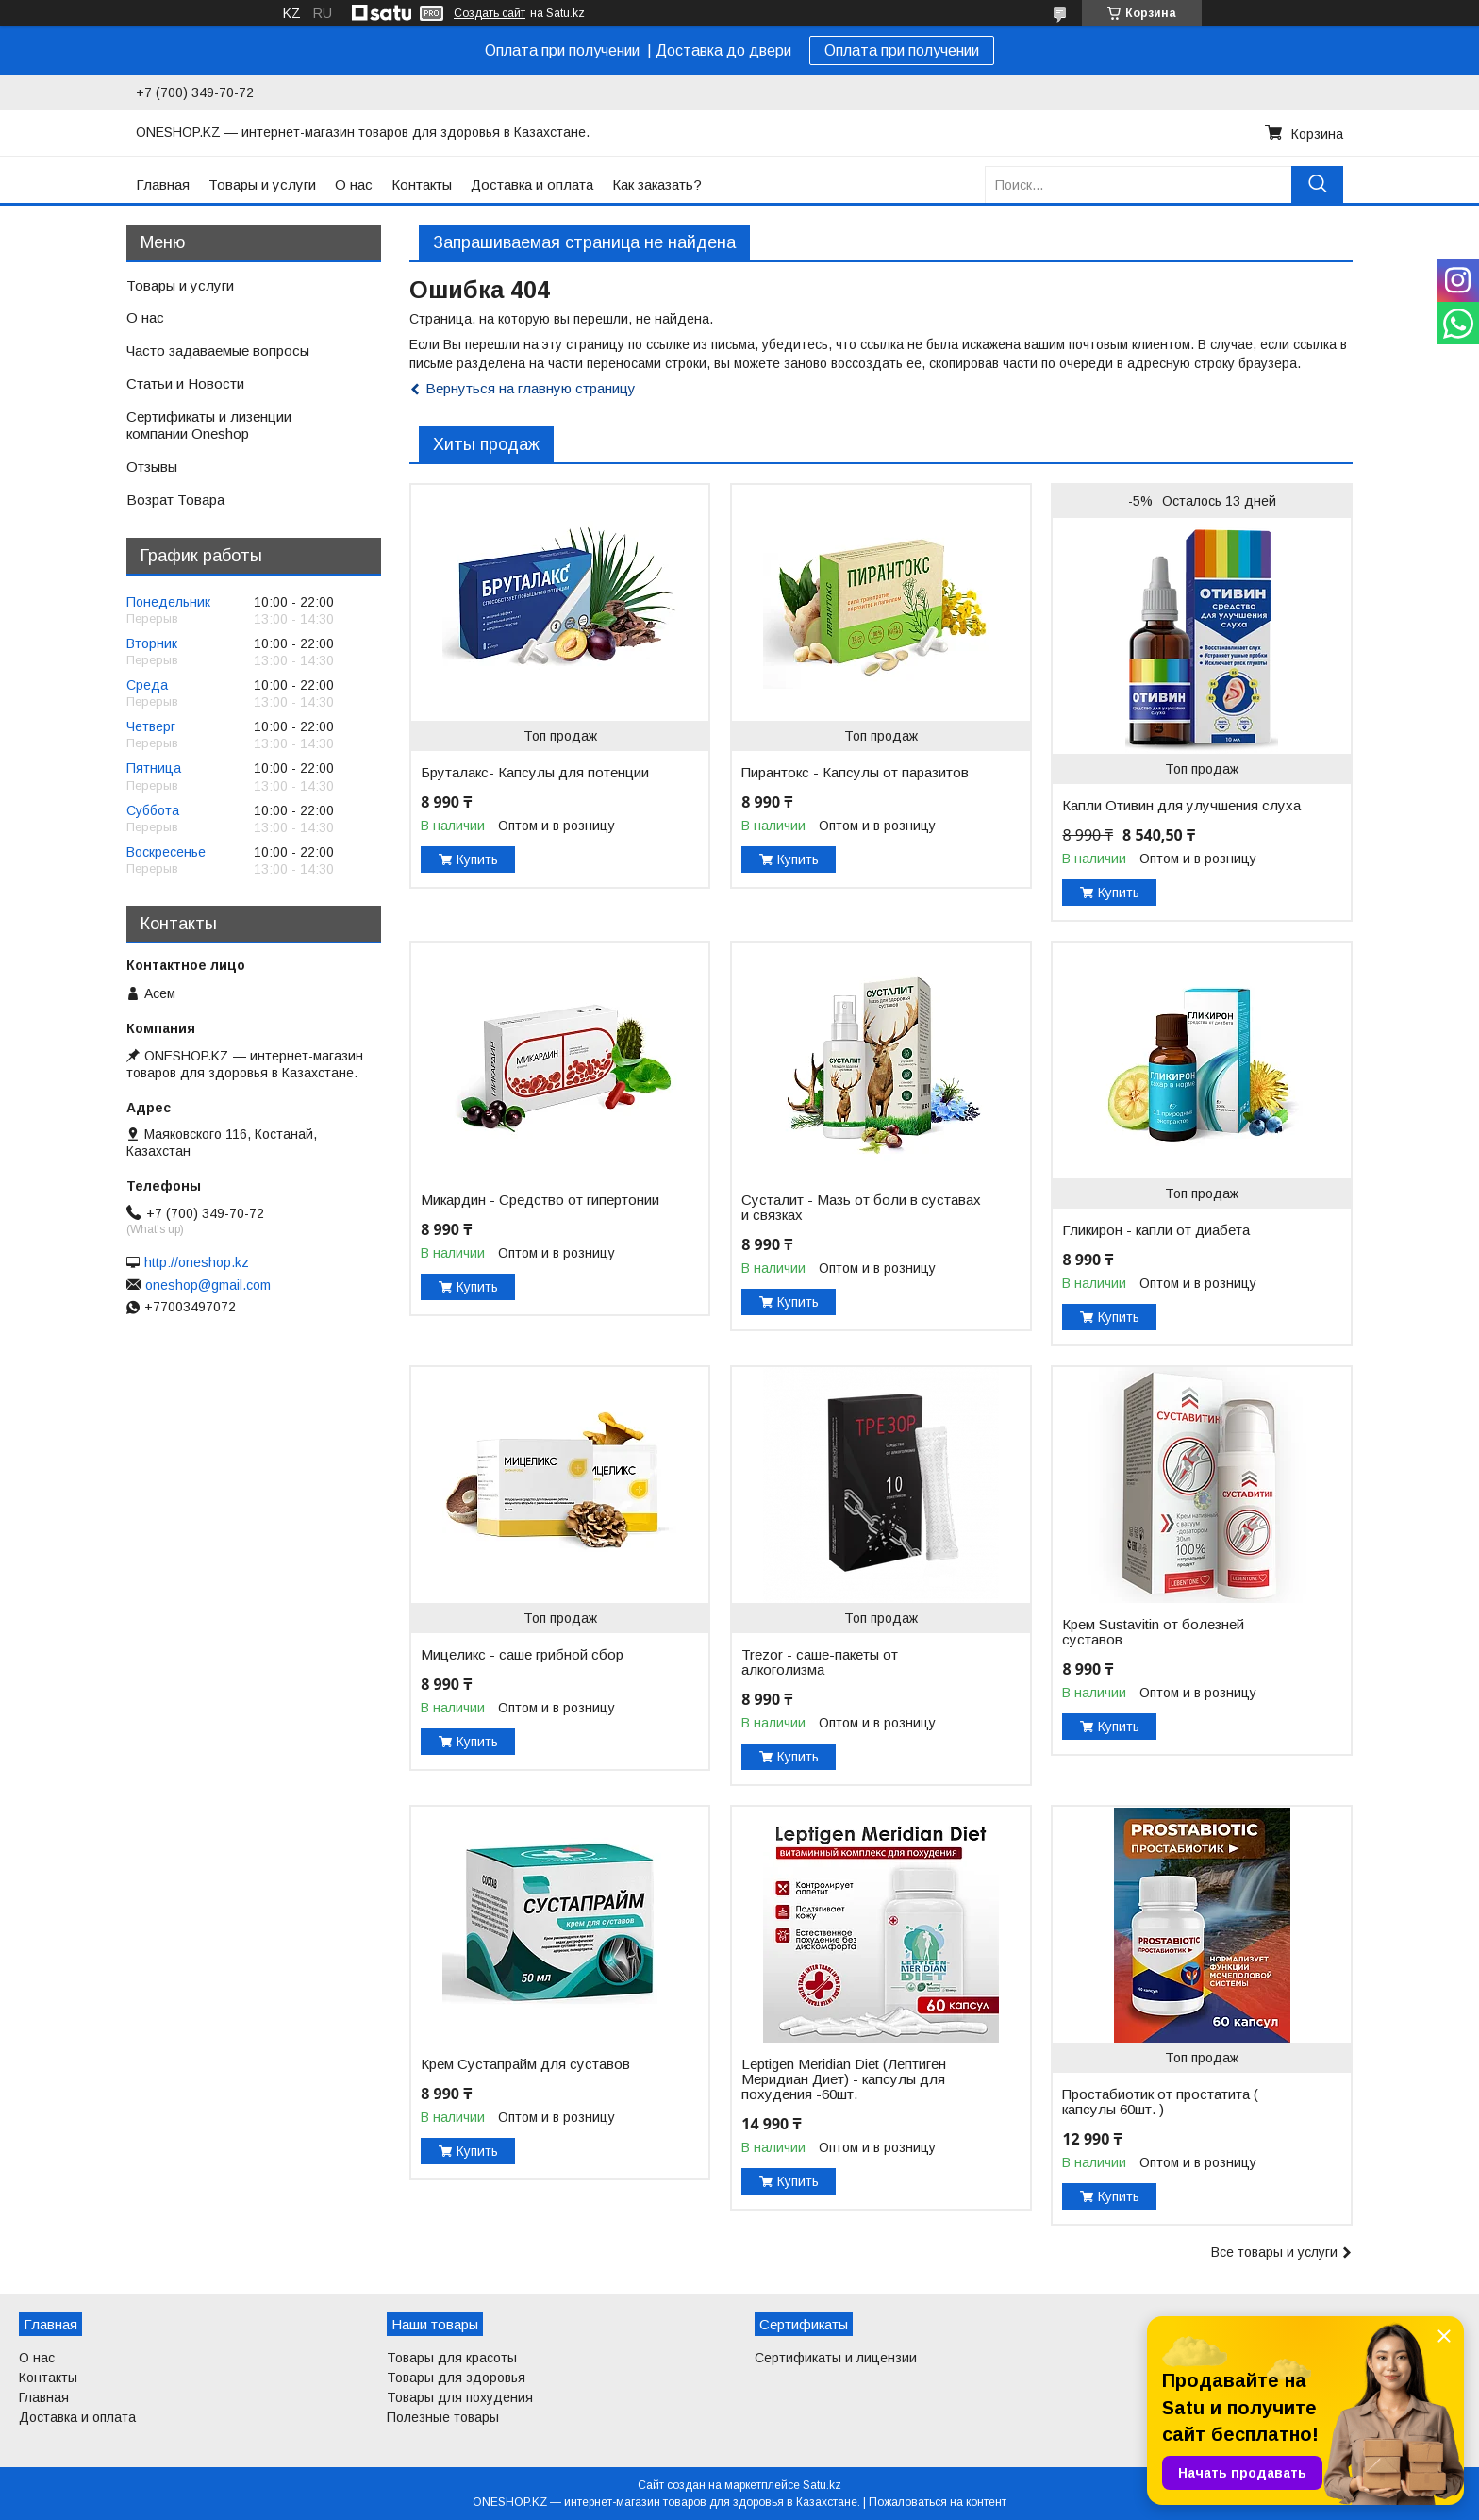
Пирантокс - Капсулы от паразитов (855, 772)
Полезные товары (443, 2417)
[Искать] (1317, 184)
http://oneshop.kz (196, 1262)
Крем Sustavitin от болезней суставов (1153, 1632)
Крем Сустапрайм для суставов (525, 2064)
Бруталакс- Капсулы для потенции (535, 772)
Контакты (421, 184)
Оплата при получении (901, 50)
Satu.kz (822, 2485)
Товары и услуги (262, 184)
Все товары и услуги (1274, 2252)
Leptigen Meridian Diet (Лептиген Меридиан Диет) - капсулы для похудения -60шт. (843, 2079)
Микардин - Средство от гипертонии (540, 1200)
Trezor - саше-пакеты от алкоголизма (819, 1662)
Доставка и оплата (532, 184)
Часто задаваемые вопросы (217, 350)
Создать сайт (489, 13)
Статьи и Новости (185, 383)
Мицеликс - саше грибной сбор (522, 1654)
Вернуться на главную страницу (530, 388)
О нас (354, 184)
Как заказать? (657, 184)
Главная (163, 184)
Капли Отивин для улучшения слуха (1181, 805)
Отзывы (151, 467)
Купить (477, 859)
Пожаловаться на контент (937, 2502)
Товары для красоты (452, 2357)
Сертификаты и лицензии (836, 2357)
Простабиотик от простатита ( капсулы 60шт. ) (1160, 2102)
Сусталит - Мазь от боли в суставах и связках (861, 1208)
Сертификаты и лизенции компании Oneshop (208, 425)
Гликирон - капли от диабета (1156, 1230)
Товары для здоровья (456, 2377)
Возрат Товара (175, 500)
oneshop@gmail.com (208, 1285)
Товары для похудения (460, 2397)
